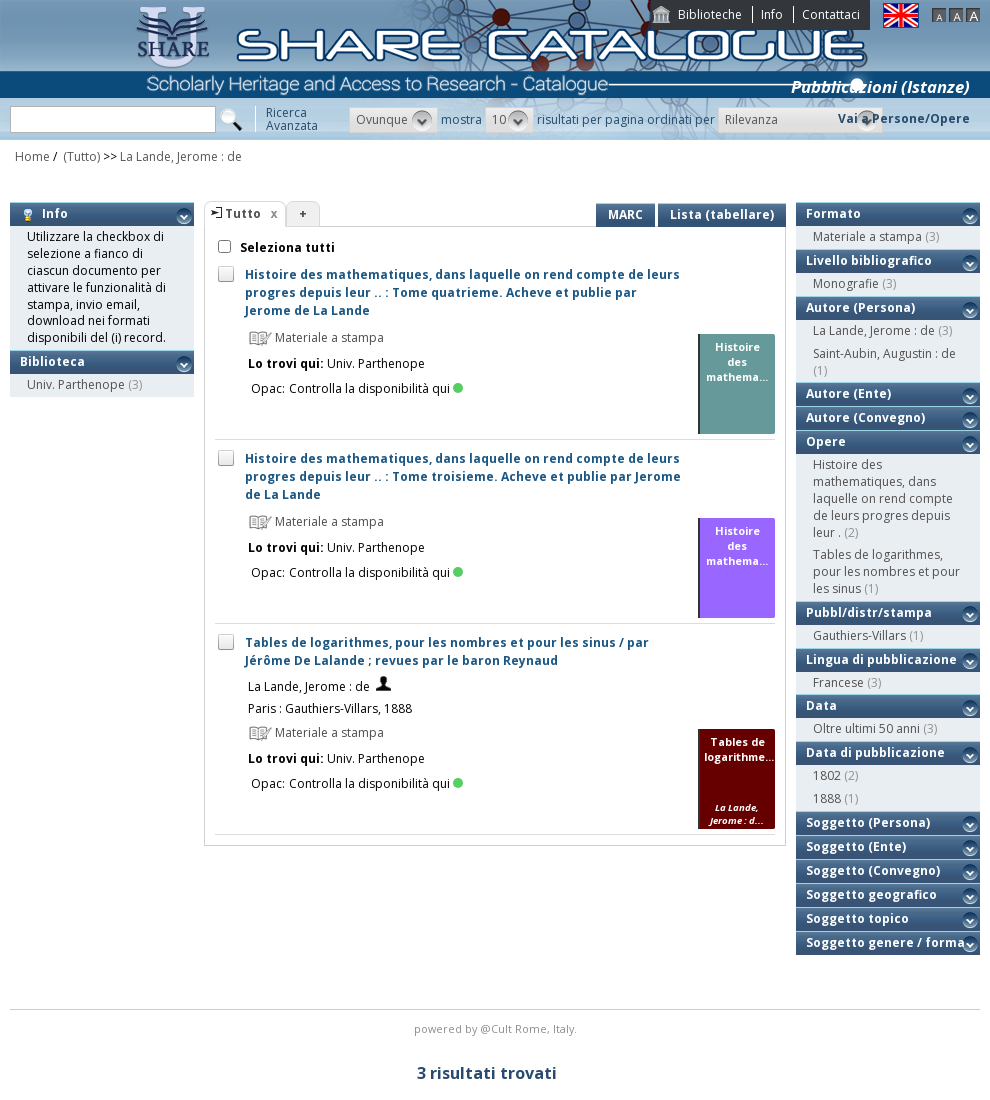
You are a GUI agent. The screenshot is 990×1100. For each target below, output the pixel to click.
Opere (826, 441)
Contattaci (831, 14)
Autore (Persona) (860, 307)
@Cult (497, 1028)
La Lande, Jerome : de (181, 156)
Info (772, 14)
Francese (838, 682)
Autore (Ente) (848, 393)
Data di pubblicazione (875, 752)
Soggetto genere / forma (885, 942)
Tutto (243, 213)
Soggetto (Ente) (856, 846)
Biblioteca (52, 361)
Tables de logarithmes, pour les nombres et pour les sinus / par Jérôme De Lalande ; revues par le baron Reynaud (447, 651)
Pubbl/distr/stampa (869, 612)
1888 (827, 798)
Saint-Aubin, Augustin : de (884, 353)
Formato (833, 213)
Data (821, 705)
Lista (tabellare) (722, 214)
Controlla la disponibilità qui (376, 388)
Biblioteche (710, 14)
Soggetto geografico (871, 894)
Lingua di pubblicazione (881, 659)
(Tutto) (80, 156)
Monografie (846, 283)
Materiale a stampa (867, 236)
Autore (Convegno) (865, 417)
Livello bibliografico (869, 260)
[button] (393, 120)
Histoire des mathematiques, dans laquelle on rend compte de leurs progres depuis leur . (883, 498)
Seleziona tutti (286, 247)
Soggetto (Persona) (868, 822)
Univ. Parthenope (76, 384)
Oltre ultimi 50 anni (866, 728)
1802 (827, 775)
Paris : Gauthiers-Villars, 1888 (330, 708)
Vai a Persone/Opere (904, 118)
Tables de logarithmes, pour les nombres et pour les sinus (886, 571)
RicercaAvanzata (292, 119)
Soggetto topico (857, 918)
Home (32, 156)
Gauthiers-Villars (859, 635)
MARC (625, 214)
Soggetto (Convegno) (873, 870)
